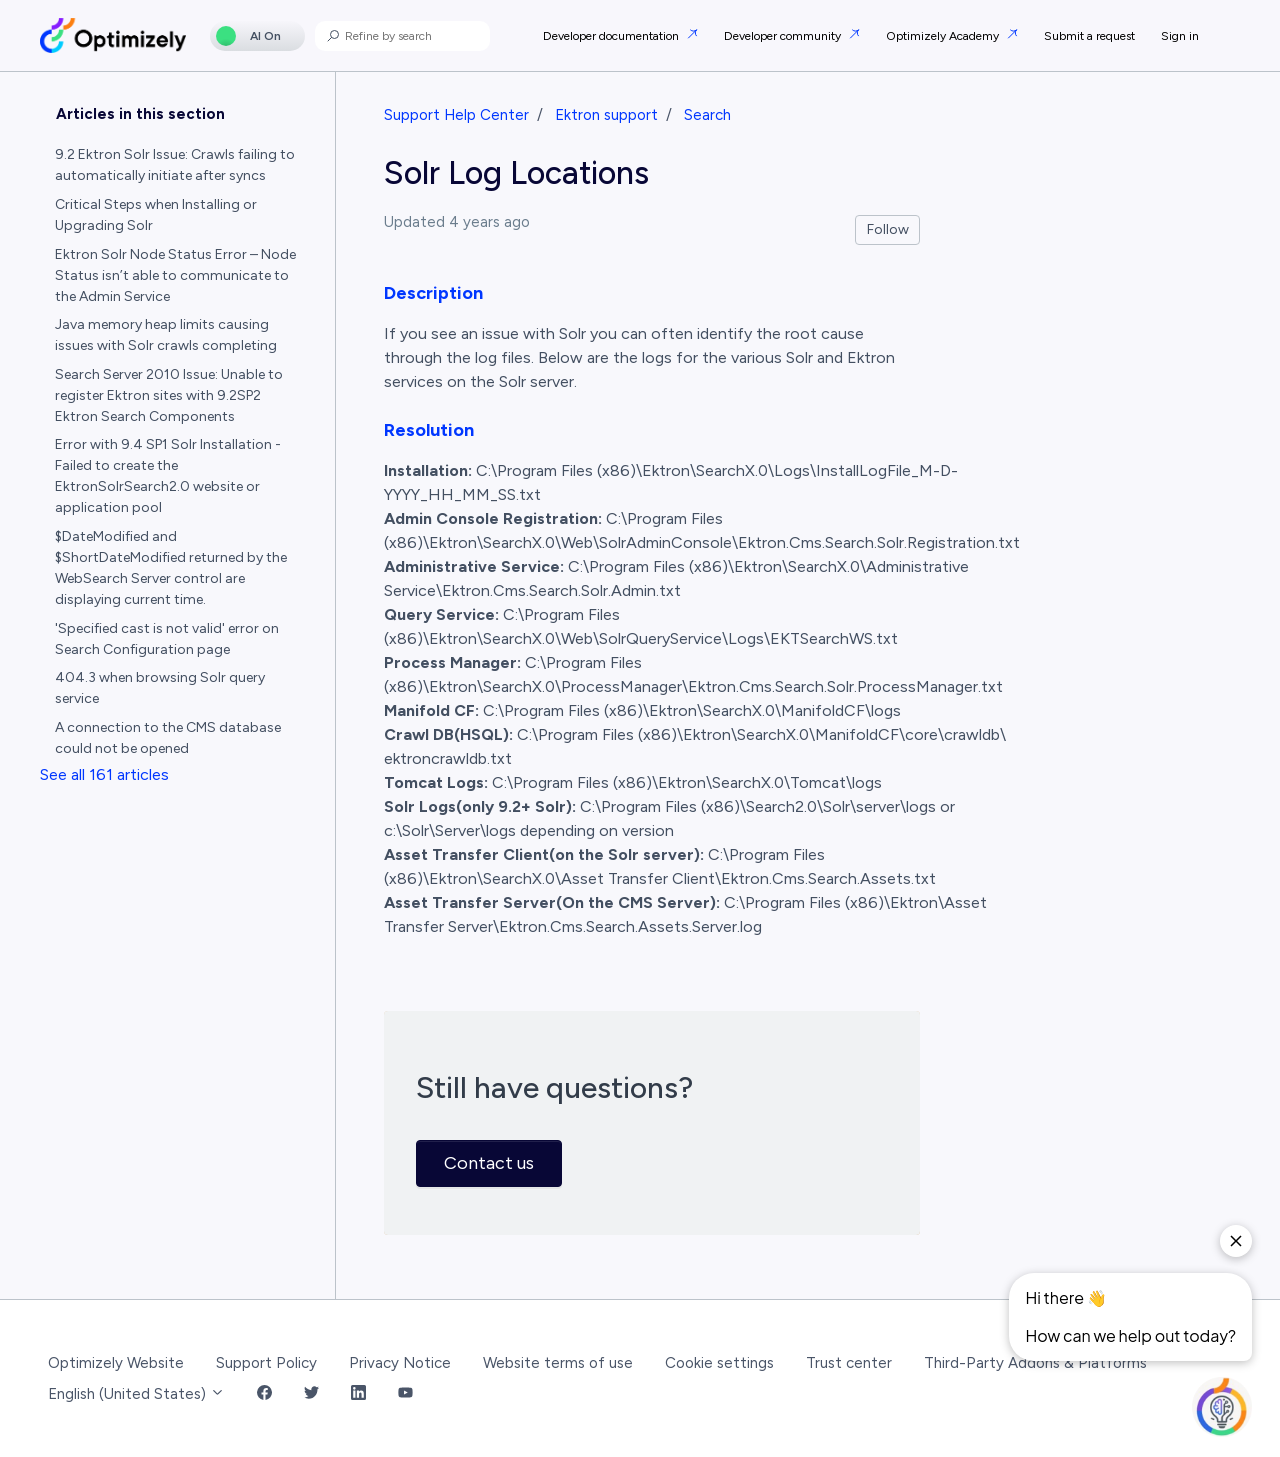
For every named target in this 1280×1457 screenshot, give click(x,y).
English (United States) (136, 1394)
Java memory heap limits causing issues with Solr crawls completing (166, 335)
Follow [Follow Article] (888, 229)
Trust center (849, 1363)
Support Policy (266, 1363)
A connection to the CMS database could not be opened (168, 738)
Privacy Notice (400, 1363)
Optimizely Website (116, 1363)
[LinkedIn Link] (358, 1394)
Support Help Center (456, 115)
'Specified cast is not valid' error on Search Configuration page (167, 639)
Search (707, 115)
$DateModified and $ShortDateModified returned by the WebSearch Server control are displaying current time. (171, 568)
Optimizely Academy (944, 36)
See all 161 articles (104, 774)
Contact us (489, 1163)
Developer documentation (612, 36)
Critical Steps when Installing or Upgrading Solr (156, 215)
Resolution (429, 430)
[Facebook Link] (264, 1394)
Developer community (784, 36)
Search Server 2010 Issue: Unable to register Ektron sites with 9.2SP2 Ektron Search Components (169, 395)
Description (433, 293)
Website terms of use (558, 1363)
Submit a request (1089, 36)
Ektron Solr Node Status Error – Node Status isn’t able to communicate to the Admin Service (175, 275)
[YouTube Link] (405, 1394)
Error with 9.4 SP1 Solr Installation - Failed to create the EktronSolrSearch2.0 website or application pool (168, 476)
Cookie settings (719, 1363)
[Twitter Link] (311, 1394)
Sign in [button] (1180, 36)
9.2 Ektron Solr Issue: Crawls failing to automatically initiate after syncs (175, 165)
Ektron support (606, 115)
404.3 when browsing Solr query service (160, 688)
